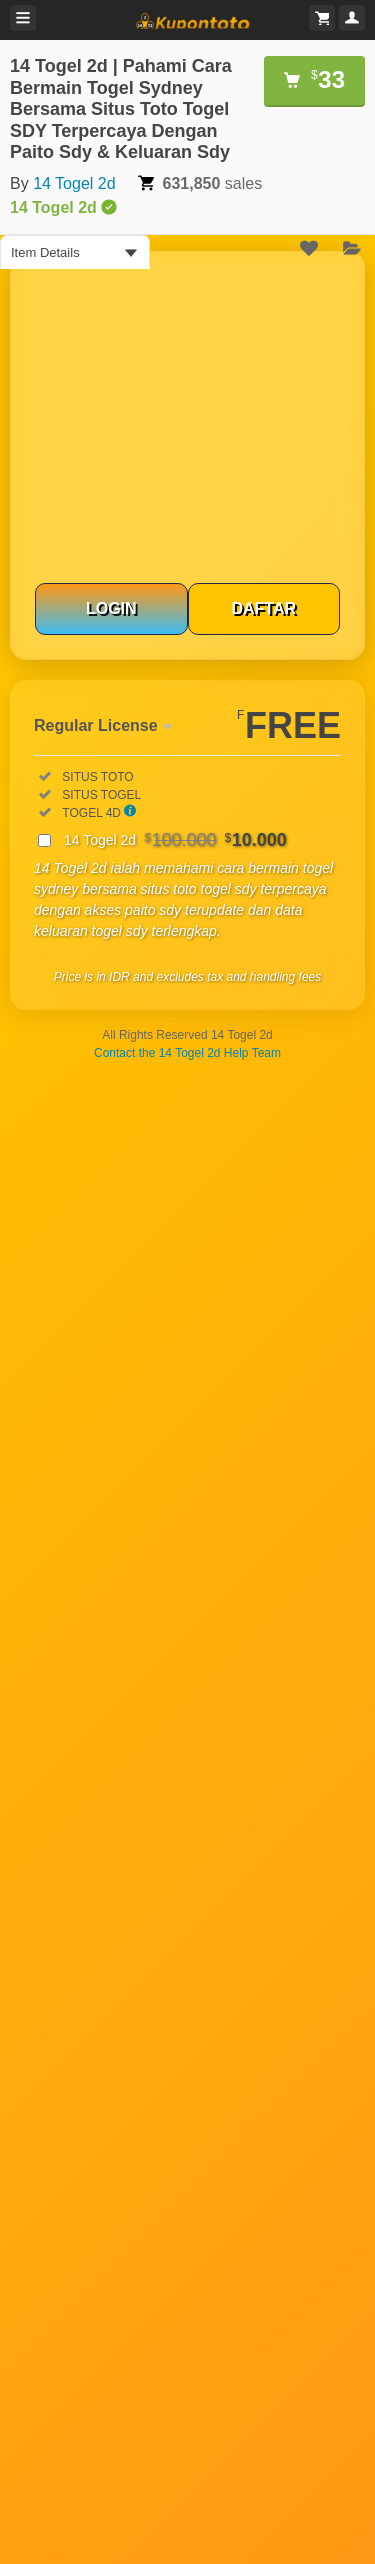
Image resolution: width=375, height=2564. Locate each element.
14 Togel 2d (74, 183)
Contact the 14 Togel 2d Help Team (187, 1053)
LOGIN (111, 608)
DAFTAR (263, 608)
